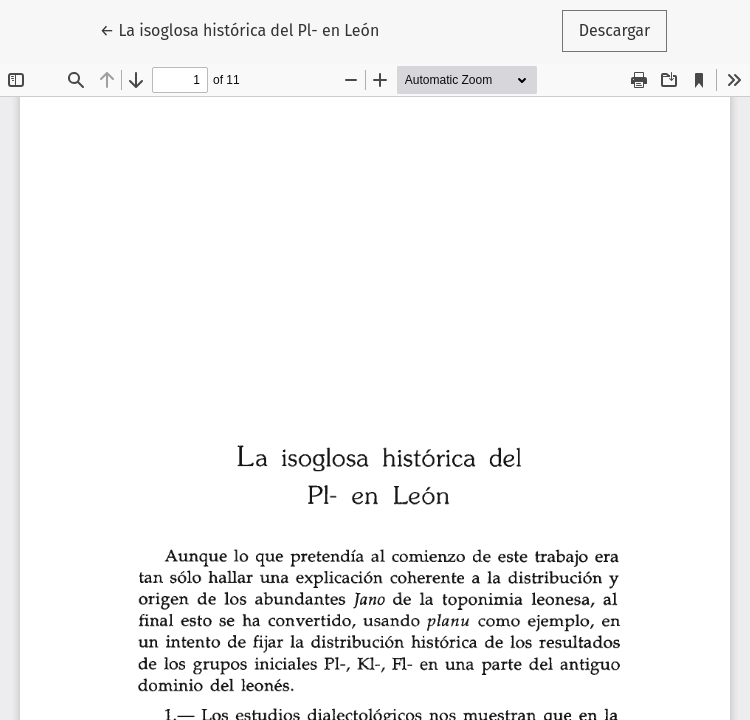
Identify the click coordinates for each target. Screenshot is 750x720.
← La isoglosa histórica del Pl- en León (240, 29)
